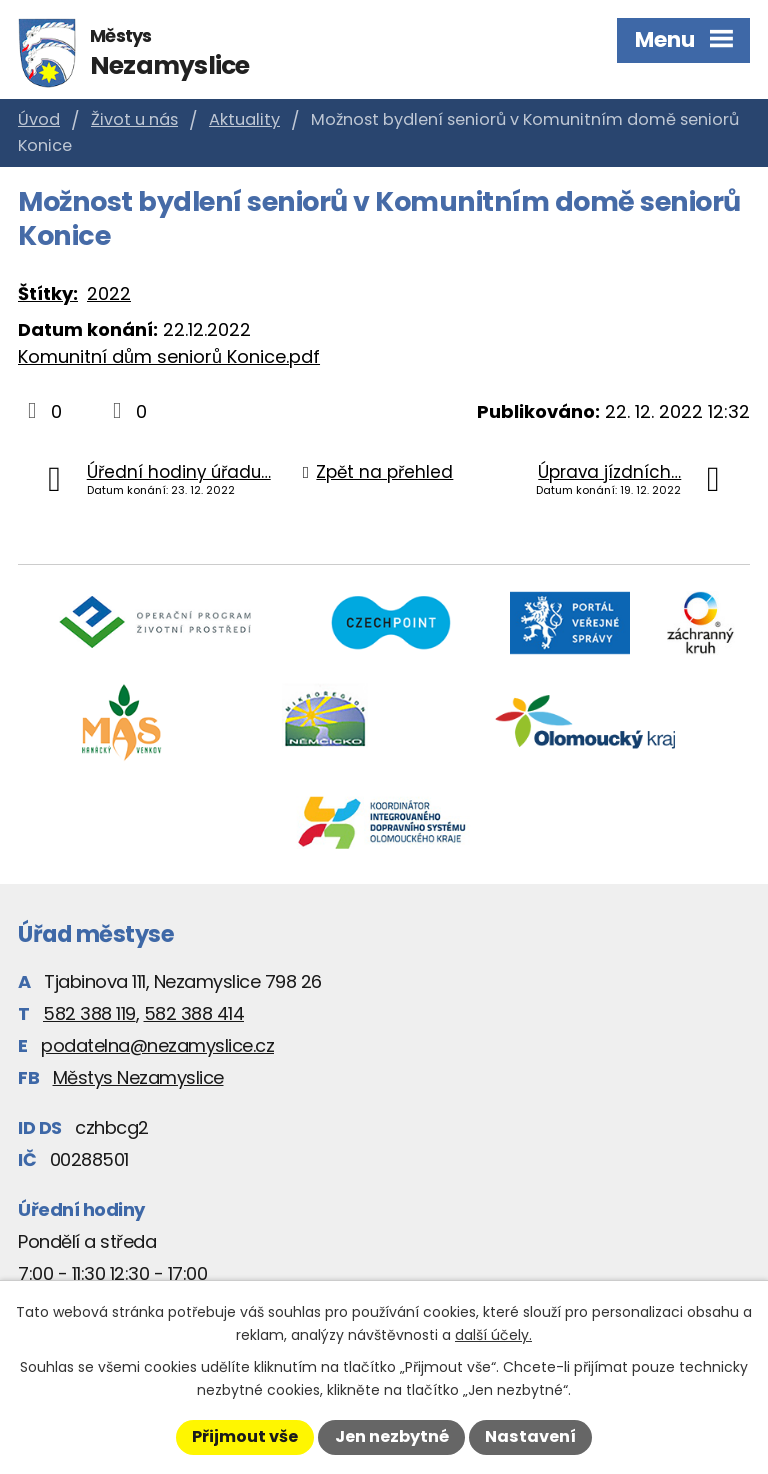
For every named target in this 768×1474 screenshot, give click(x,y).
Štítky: (48, 293)
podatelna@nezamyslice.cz (157, 1045)
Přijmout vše (245, 1436)
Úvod (39, 119)
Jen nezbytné (392, 1436)
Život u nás (134, 119)
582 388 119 (89, 1013)
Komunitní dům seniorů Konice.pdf (169, 356)
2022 (109, 293)
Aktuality (244, 119)
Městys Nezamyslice (138, 1077)
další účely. (493, 1335)
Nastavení (530, 1436)
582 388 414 (194, 1013)
